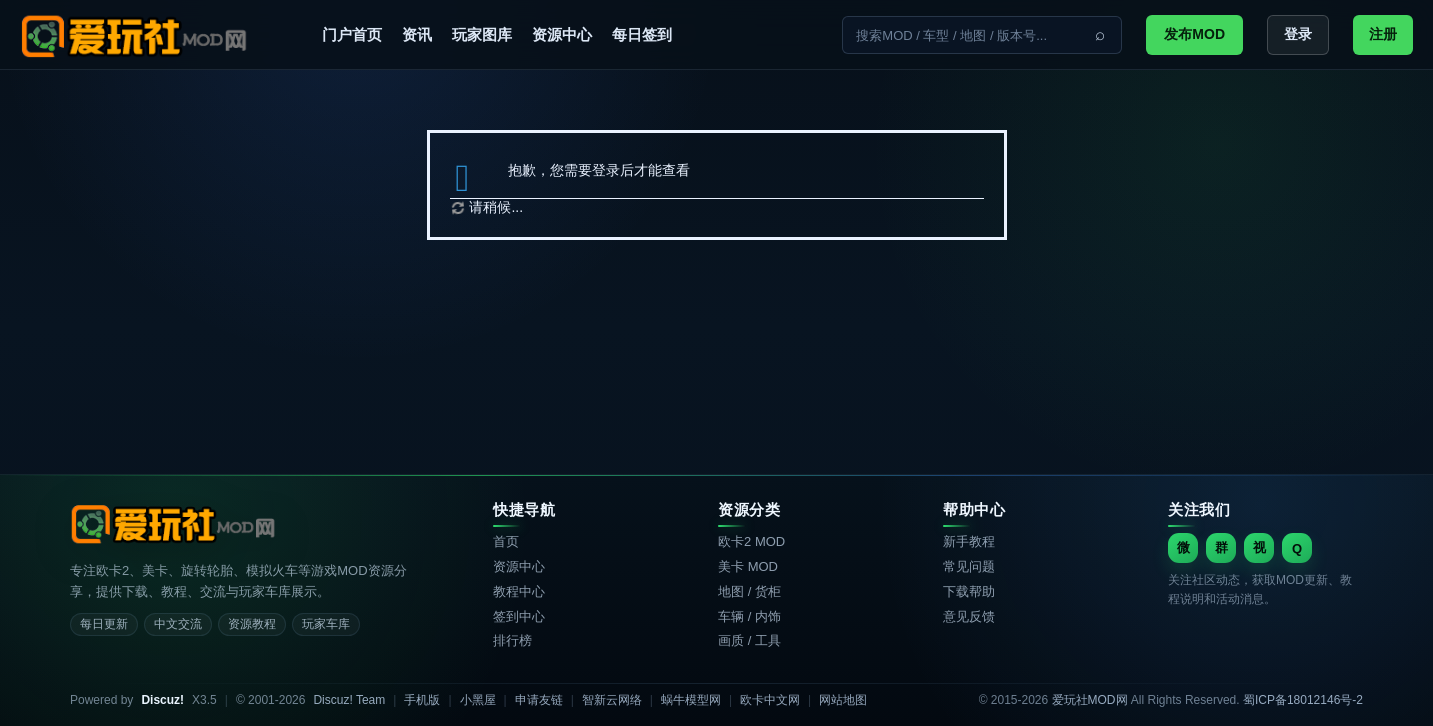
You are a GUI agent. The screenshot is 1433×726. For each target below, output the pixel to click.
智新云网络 (612, 700)
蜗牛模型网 (691, 700)
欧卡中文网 (770, 700)
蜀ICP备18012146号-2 (1303, 700)
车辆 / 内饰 (749, 616)
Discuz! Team (349, 700)
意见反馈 (969, 616)
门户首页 (352, 34)
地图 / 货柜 (749, 591)
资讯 (417, 34)
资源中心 (562, 34)
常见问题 (969, 566)
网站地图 (843, 700)
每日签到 (642, 34)
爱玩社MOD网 (1090, 700)
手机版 (422, 700)
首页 (506, 541)
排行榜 (512, 640)
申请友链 (539, 700)
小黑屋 (478, 700)
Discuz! (162, 700)
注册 (1383, 34)
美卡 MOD (748, 566)
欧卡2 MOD (751, 541)
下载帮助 (969, 591)
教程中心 (519, 591)
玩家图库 (482, 34)
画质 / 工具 (749, 640)
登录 (1298, 34)
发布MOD (1194, 34)
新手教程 (969, 541)
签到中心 (519, 616)
